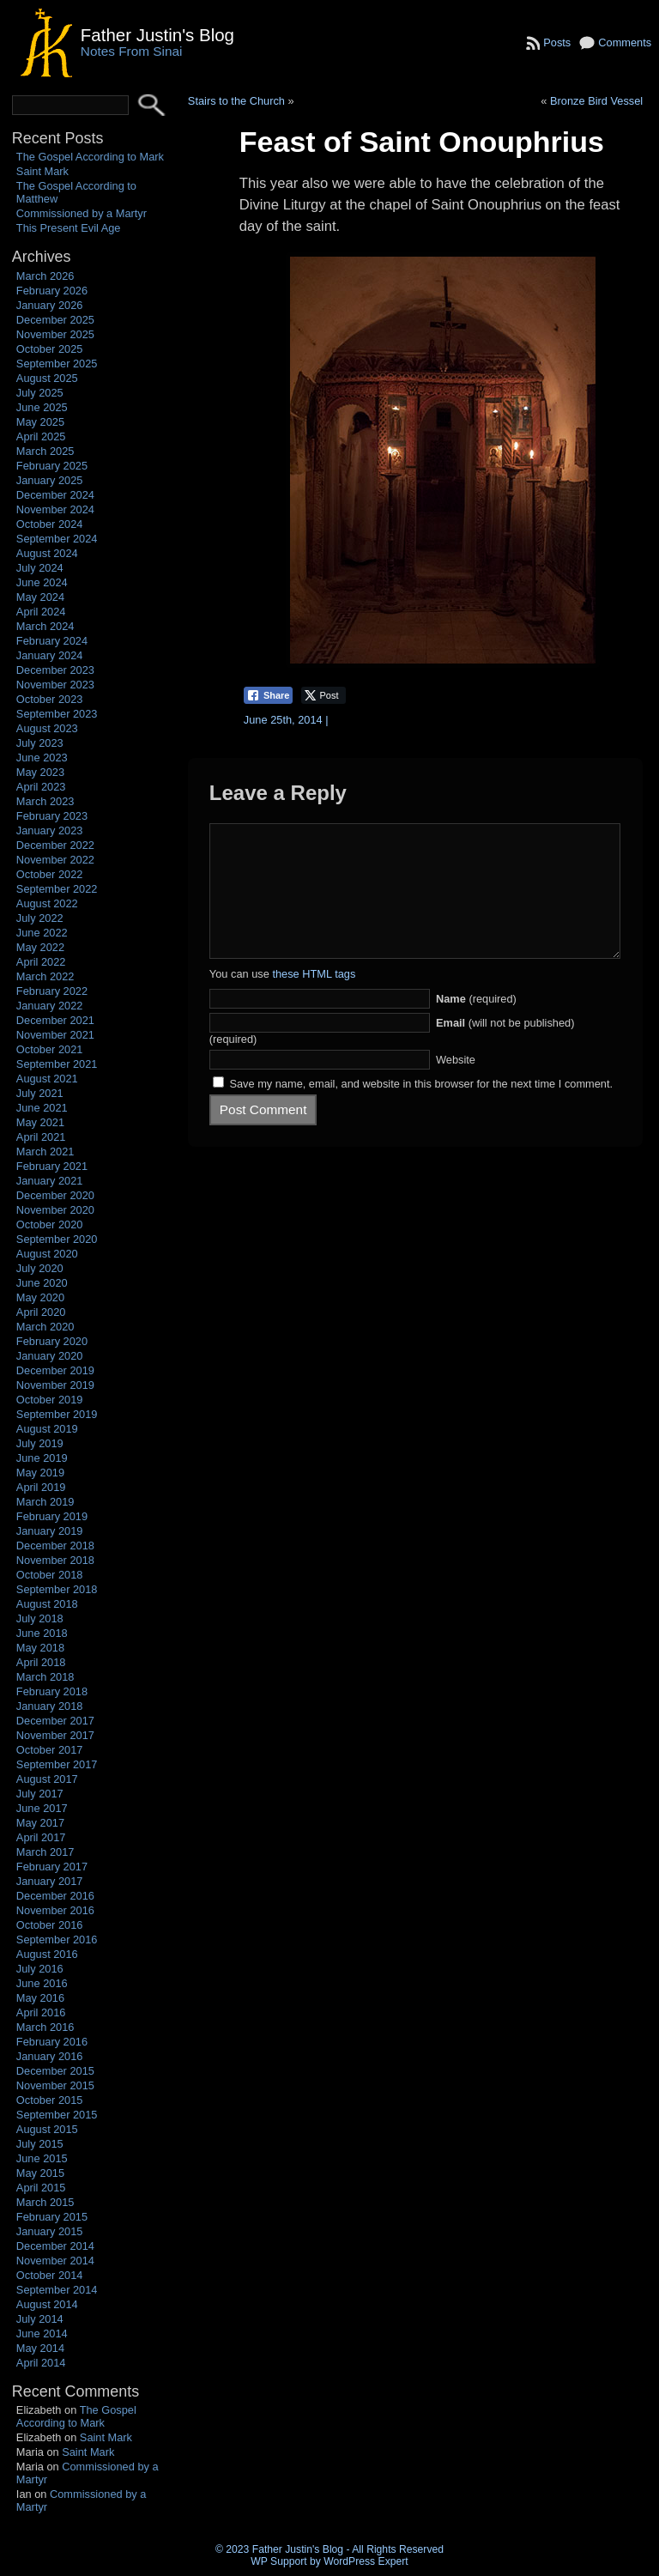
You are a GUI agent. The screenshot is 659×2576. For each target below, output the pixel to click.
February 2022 (52, 991)
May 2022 (40, 947)
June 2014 (42, 2333)
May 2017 (40, 1822)
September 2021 (57, 1064)
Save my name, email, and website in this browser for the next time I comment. (421, 1109)
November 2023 (55, 684)
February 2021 (52, 1166)
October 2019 (49, 1399)
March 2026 (45, 276)
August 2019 (47, 1428)
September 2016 (57, 1939)
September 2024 (57, 538)
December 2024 (55, 494)
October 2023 (49, 699)
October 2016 (49, 1924)
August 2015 (47, 2129)
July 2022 (39, 918)
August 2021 (47, 1078)
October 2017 (49, 1749)
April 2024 (41, 611)
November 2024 (55, 509)
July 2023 (39, 742)
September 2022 (57, 888)
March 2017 (45, 1852)
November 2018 (55, 1560)
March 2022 (45, 976)
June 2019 (42, 1458)
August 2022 (47, 903)
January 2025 (49, 480)
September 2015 (57, 2114)
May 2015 (40, 2173)
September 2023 (57, 713)
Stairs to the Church (236, 100)
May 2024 (40, 597)
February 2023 (52, 815)
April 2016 (41, 2012)
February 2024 (52, 640)
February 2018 (52, 1691)
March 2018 (45, 1676)
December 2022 (55, 845)
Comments (624, 42)
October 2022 (49, 874)
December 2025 (55, 319)
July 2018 (39, 1618)
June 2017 (42, 1808)
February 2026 (52, 290)
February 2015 (52, 2216)
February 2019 (52, 1516)
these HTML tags (313, 999)
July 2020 (39, 1268)
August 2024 (47, 553)
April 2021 (41, 1136)
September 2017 (57, 1764)
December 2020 (55, 1195)
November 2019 (55, 1385)
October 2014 (49, 2275)
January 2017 (49, 1881)
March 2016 (45, 2027)
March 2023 (45, 801)
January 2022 (49, 1005)
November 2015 (55, 2085)
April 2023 (41, 786)
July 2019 (39, 1443)
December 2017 (55, 1720)
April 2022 (41, 961)
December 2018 (55, 1545)
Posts (557, 42)
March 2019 (45, 1501)
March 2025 (45, 451)
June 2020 (42, 1282)
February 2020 (52, 1341)
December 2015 (55, 2070)
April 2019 (41, 1487)
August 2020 (47, 1253)
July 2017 (39, 1793)
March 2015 (45, 2202)
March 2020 (45, 1326)
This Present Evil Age (68, 227)
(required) (476, 1024)
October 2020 (49, 1224)
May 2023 (40, 772)
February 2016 (52, 2041)
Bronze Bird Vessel (596, 100)
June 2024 (42, 582)
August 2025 (47, 378)
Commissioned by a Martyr (81, 213)
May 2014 (40, 2348)
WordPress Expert (365, 2561)
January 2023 (49, 830)
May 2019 (40, 1472)
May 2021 (40, 1122)
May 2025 (40, 421)
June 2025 (42, 407)
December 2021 (55, 1020)
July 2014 (39, 2318)
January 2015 (49, 2231)
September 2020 (57, 1239)
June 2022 (42, 932)
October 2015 (49, 2100)
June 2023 (42, 757)
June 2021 (42, 1107)
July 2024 (39, 567)
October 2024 (49, 524)
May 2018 (40, 1647)
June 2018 (42, 1633)
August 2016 (47, 1954)
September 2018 (57, 1589)
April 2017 (41, 1837)
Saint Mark (42, 171)
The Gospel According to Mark (90, 156)
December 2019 (55, 1370)
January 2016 (49, 2056)
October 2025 (49, 348)
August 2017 (47, 1779)
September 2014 (57, 2289)
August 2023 (47, 728)
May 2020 (40, 1297)
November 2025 (55, 334)
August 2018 (47, 1603)
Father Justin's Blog (157, 35)
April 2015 (41, 2187)
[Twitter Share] (323, 695)
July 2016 (39, 1968)
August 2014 (47, 2304)
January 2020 (49, 1355)
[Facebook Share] (268, 695)
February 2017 (52, 1866)
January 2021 (49, 1180)
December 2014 (55, 2246)
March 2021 (45, 1151)
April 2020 (41, 1312)
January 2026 (49, 305)
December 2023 (55, 670)
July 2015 (39, 2143)
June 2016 (42, 1983)
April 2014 (41, 2362)
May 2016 (40, 1997)
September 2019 (57, 1414)
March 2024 (45, 626)
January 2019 (49, 1530)
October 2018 (49, 1574)
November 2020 (55, 1209)
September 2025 (57, 363)
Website (455, 1085)
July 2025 (39, 392)
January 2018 (49, 1706)
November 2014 (55, 2260)
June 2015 (42, 2158)
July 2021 (39, 1093)
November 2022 (55, 859)
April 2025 (41, 436)
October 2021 (49, 1049)
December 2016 (55, 1895)
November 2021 (55, 1034)
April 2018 (41, 1662)
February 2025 (52, 465)
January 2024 (49, 655)
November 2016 (55, 1910)
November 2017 (55, 1735)
